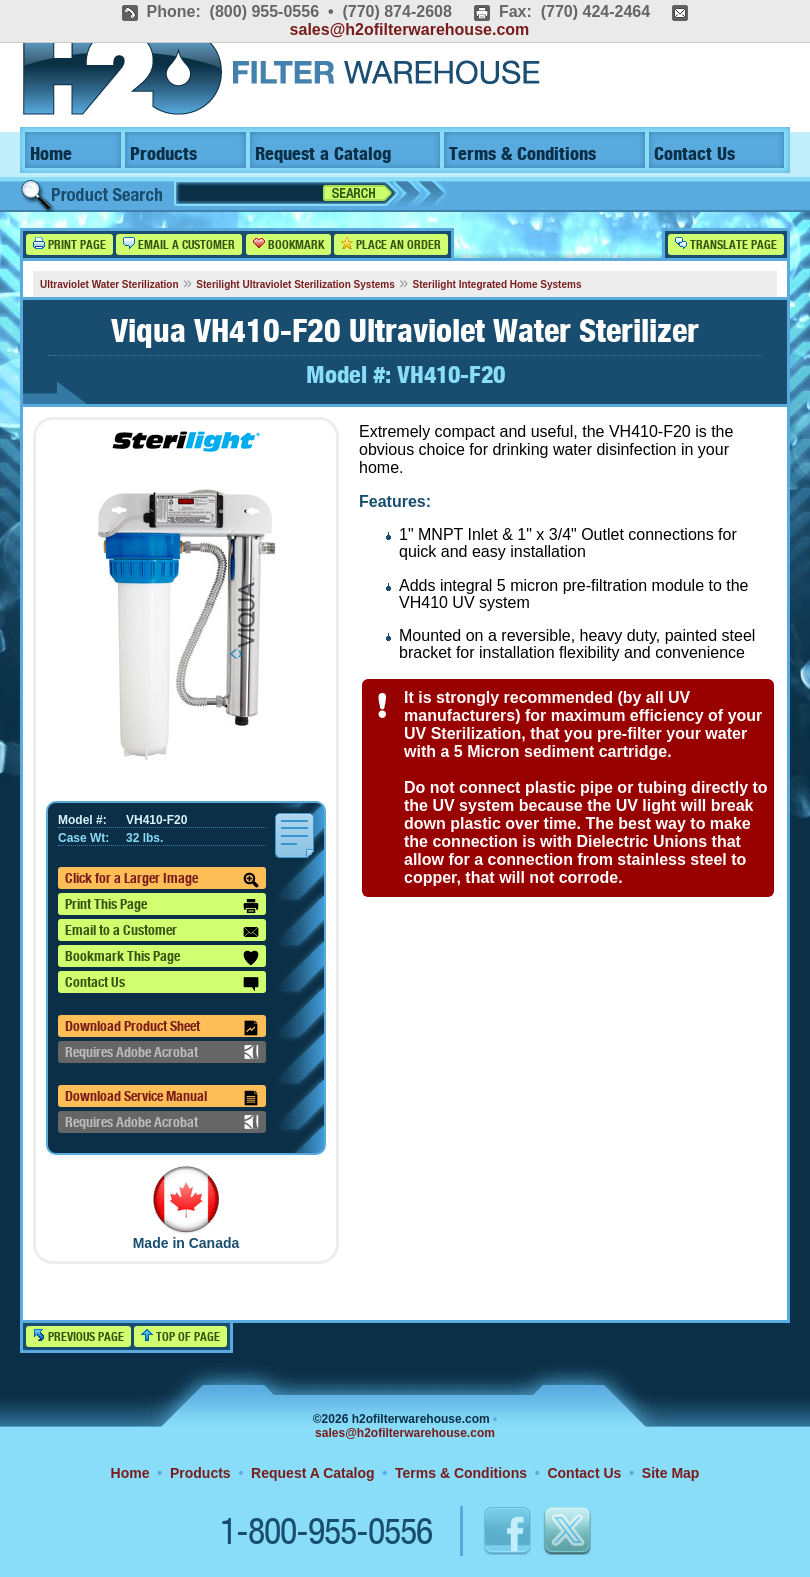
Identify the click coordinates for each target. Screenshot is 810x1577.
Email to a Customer (162, 932)
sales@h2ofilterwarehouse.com (410, 29)
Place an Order (391, 244)
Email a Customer (179, 244)
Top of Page (180, 1336)
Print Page (69, 244)
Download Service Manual (162, 1098)
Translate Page (726, 244)
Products (163, 154)
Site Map (671, 1473)
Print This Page (162, 906)
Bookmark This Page (162, 958)
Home (51, 154)
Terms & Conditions (522, 154)
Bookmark (288, 244)
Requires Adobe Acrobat (162, 1052)
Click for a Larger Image (162, 880)
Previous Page (78, 1336)
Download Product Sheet (162, 1028)
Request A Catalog (312, 1473)
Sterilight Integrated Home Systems (497, 284)
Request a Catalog (323, 154)
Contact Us (694, 154)
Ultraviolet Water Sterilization (109, 284)
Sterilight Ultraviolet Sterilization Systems (295, 284)
